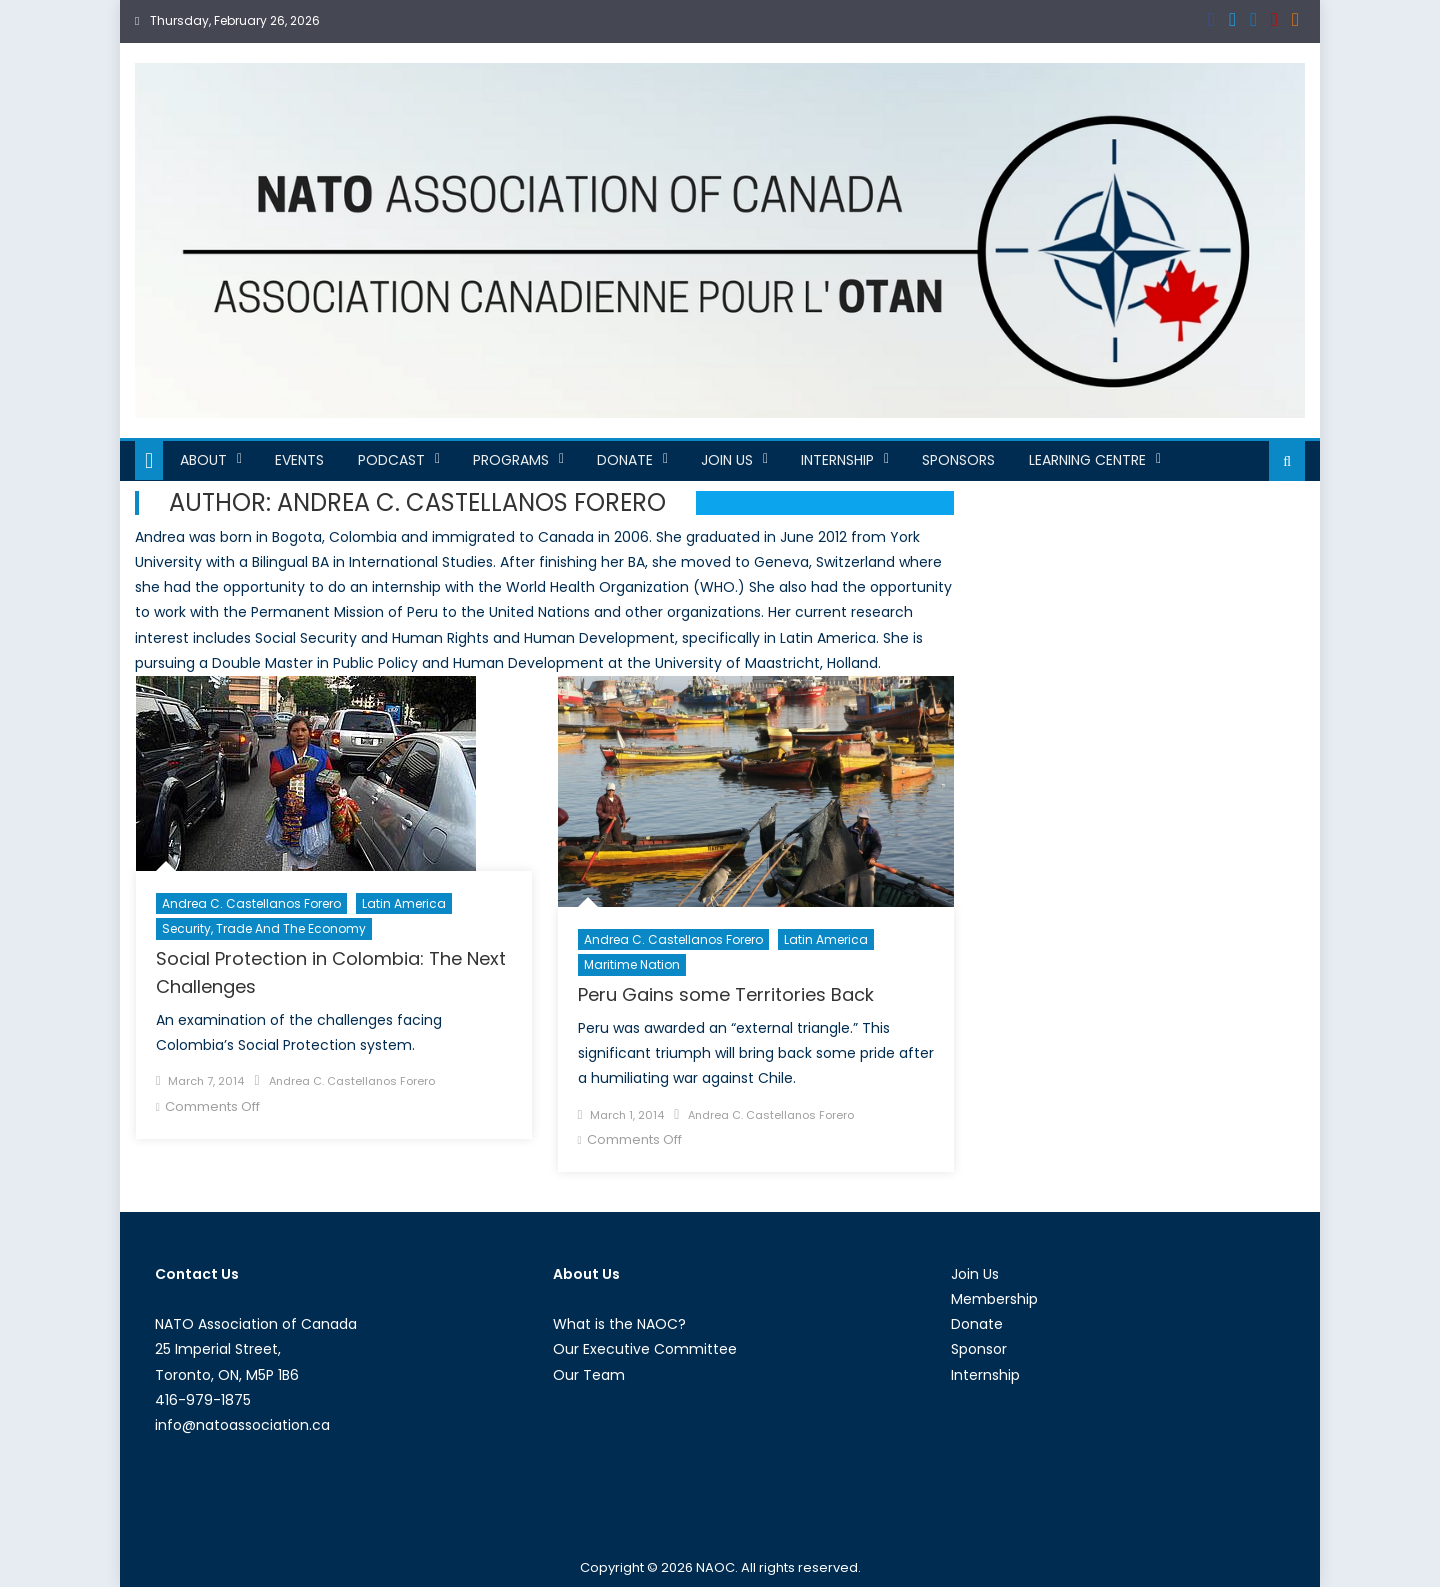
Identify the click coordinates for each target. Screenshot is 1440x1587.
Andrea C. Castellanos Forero (251, 903)
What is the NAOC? (619, 1324)
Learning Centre (1087, 460)
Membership (994, 1299)
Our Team (589, 1375)
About (203, 460)
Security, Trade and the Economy (264, 928)
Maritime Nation (632, 964)
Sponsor (979, 1349)
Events (299, 460)
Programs (511, 460)
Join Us (727, 460)
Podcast (391, 460)
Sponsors (958, 460)
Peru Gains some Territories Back (726, 994)
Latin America (404, 903)
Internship (837, 460)
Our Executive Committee (645, 1349)
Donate (625, 460)
